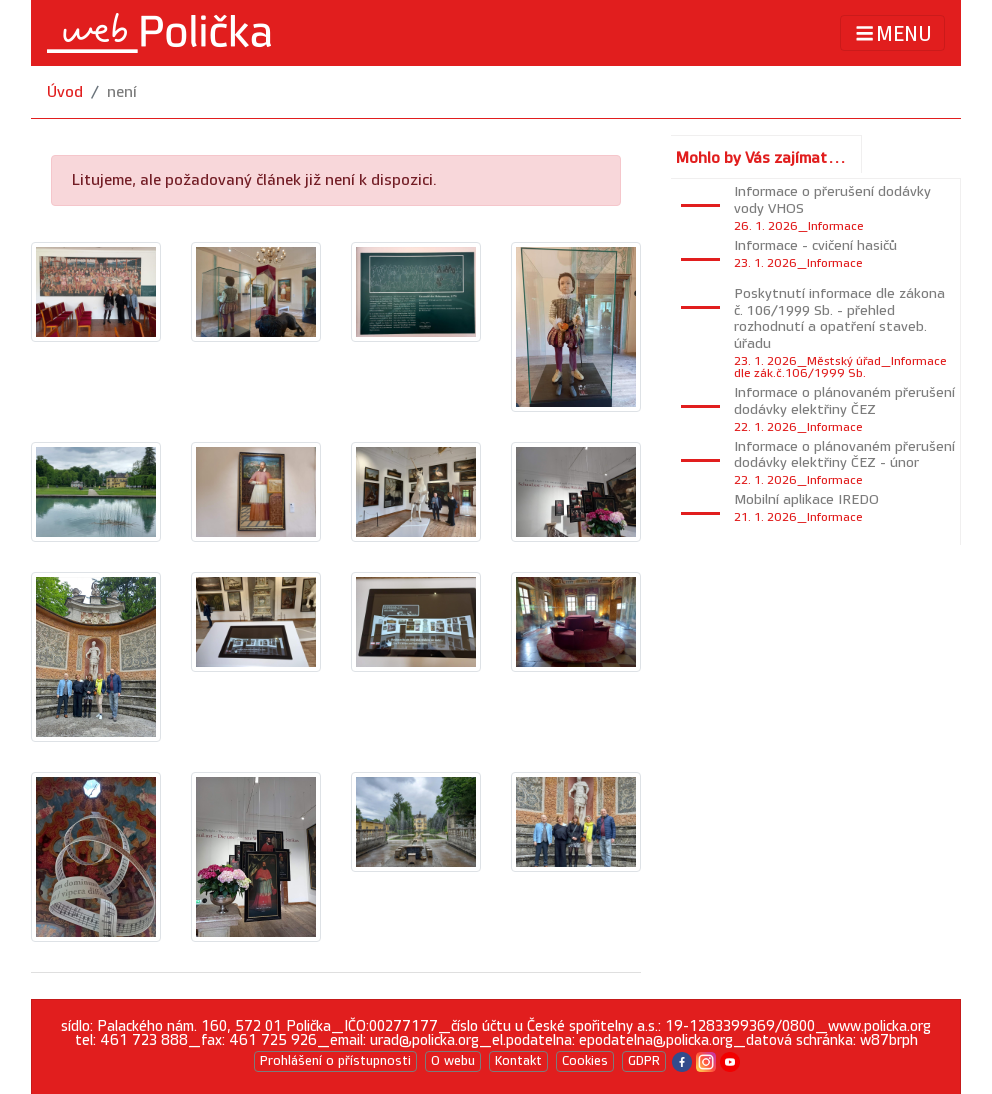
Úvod (65, 92)
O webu (453, 1061)
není (122, 92)
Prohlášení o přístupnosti (335, 1061)
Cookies (585, 1061)
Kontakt (518, 1061)
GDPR (644, 1061)
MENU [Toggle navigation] (892, 33)
